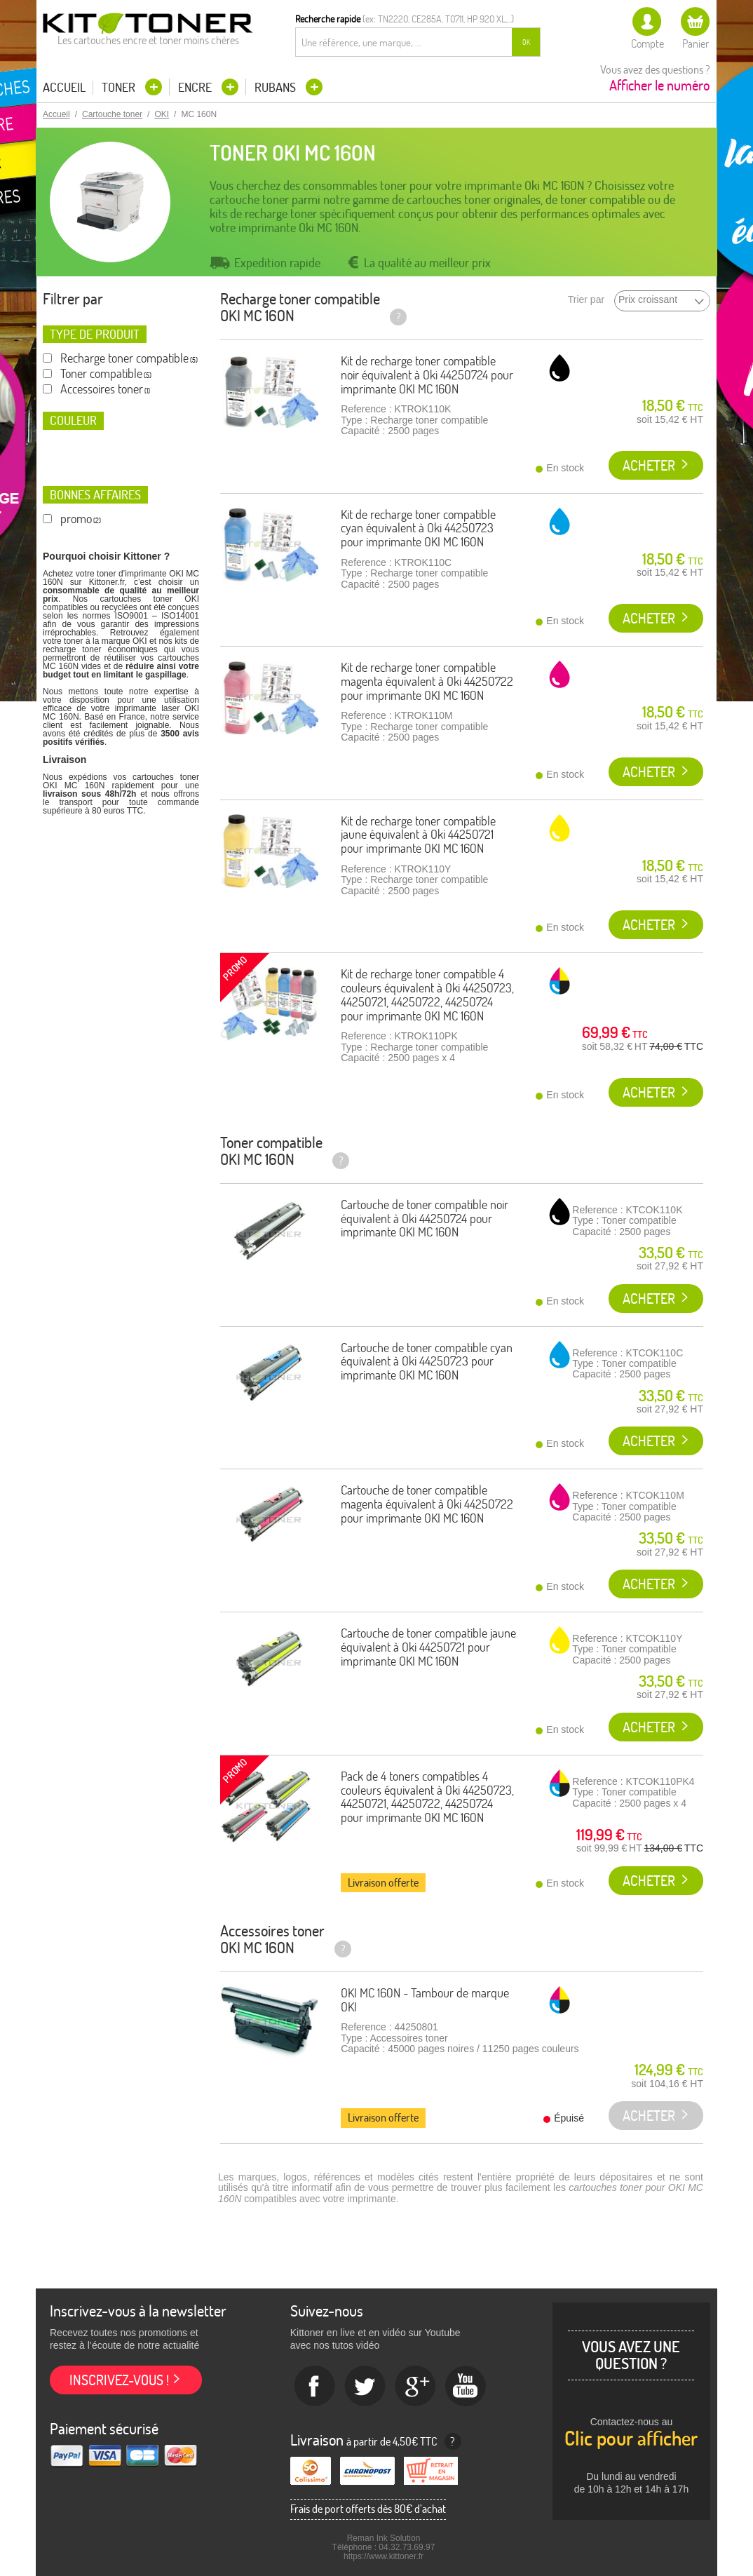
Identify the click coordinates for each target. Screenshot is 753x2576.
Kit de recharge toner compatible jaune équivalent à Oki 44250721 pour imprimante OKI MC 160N (418, 835)
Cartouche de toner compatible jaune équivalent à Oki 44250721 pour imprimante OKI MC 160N (428, 1647)
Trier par (586, 300)
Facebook (315, 2387)
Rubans (277, 87)
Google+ (416, 2387)
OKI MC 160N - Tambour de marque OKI (425, 2000)
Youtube (466, 2387)
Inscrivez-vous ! (119, 2380)
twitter (365, 2387)
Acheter (649, 465)
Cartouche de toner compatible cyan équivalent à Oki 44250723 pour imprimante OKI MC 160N (427, 1362)
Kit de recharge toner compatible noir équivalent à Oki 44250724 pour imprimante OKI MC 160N (427, 375)
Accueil (64, 88)
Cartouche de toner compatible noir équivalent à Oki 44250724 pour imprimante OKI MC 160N (424, 1218)
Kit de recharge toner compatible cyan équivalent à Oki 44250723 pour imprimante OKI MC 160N (418, 528)
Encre (196, 87)
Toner (120, 87)
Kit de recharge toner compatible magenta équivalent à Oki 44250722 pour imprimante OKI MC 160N (427, 681)
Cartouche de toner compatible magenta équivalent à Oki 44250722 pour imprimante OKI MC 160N (427, 1504)
